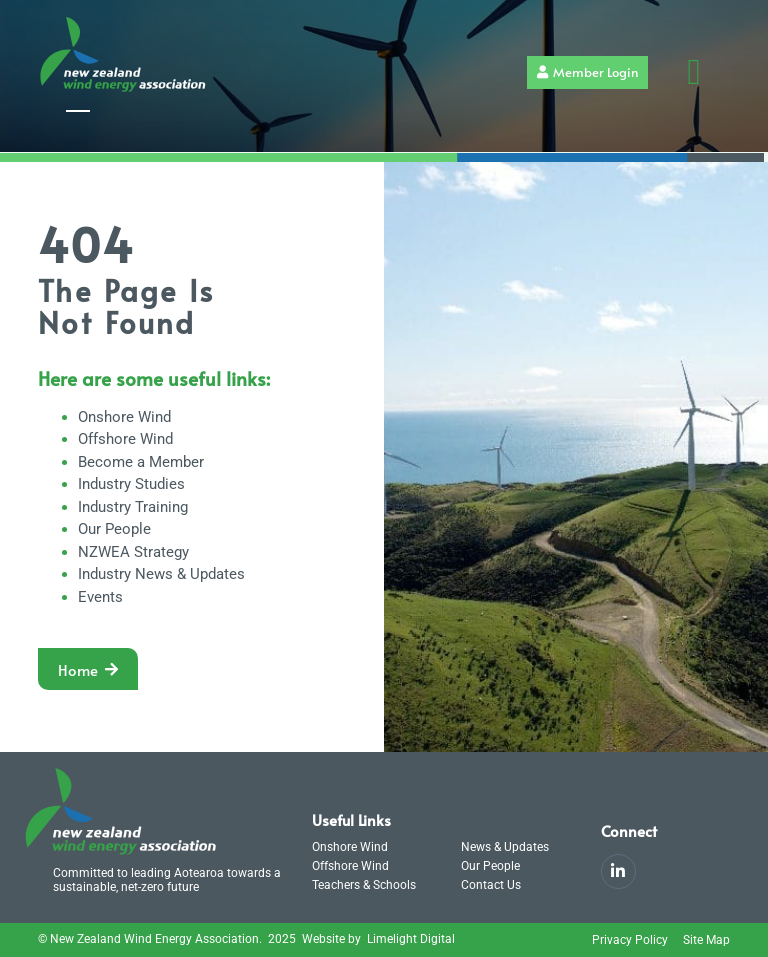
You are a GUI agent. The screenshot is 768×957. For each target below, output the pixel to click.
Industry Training (133, 507)
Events (100, 597)
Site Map (706, 940)
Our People (114, 529)
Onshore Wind (124, 417)
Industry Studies (131, 484)
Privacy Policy (630, 940)
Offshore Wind (125, 439)
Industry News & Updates (161, 574)
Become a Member (141, 462)
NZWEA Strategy (133, 552)
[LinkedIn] (618, 871)
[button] (693, 72)
